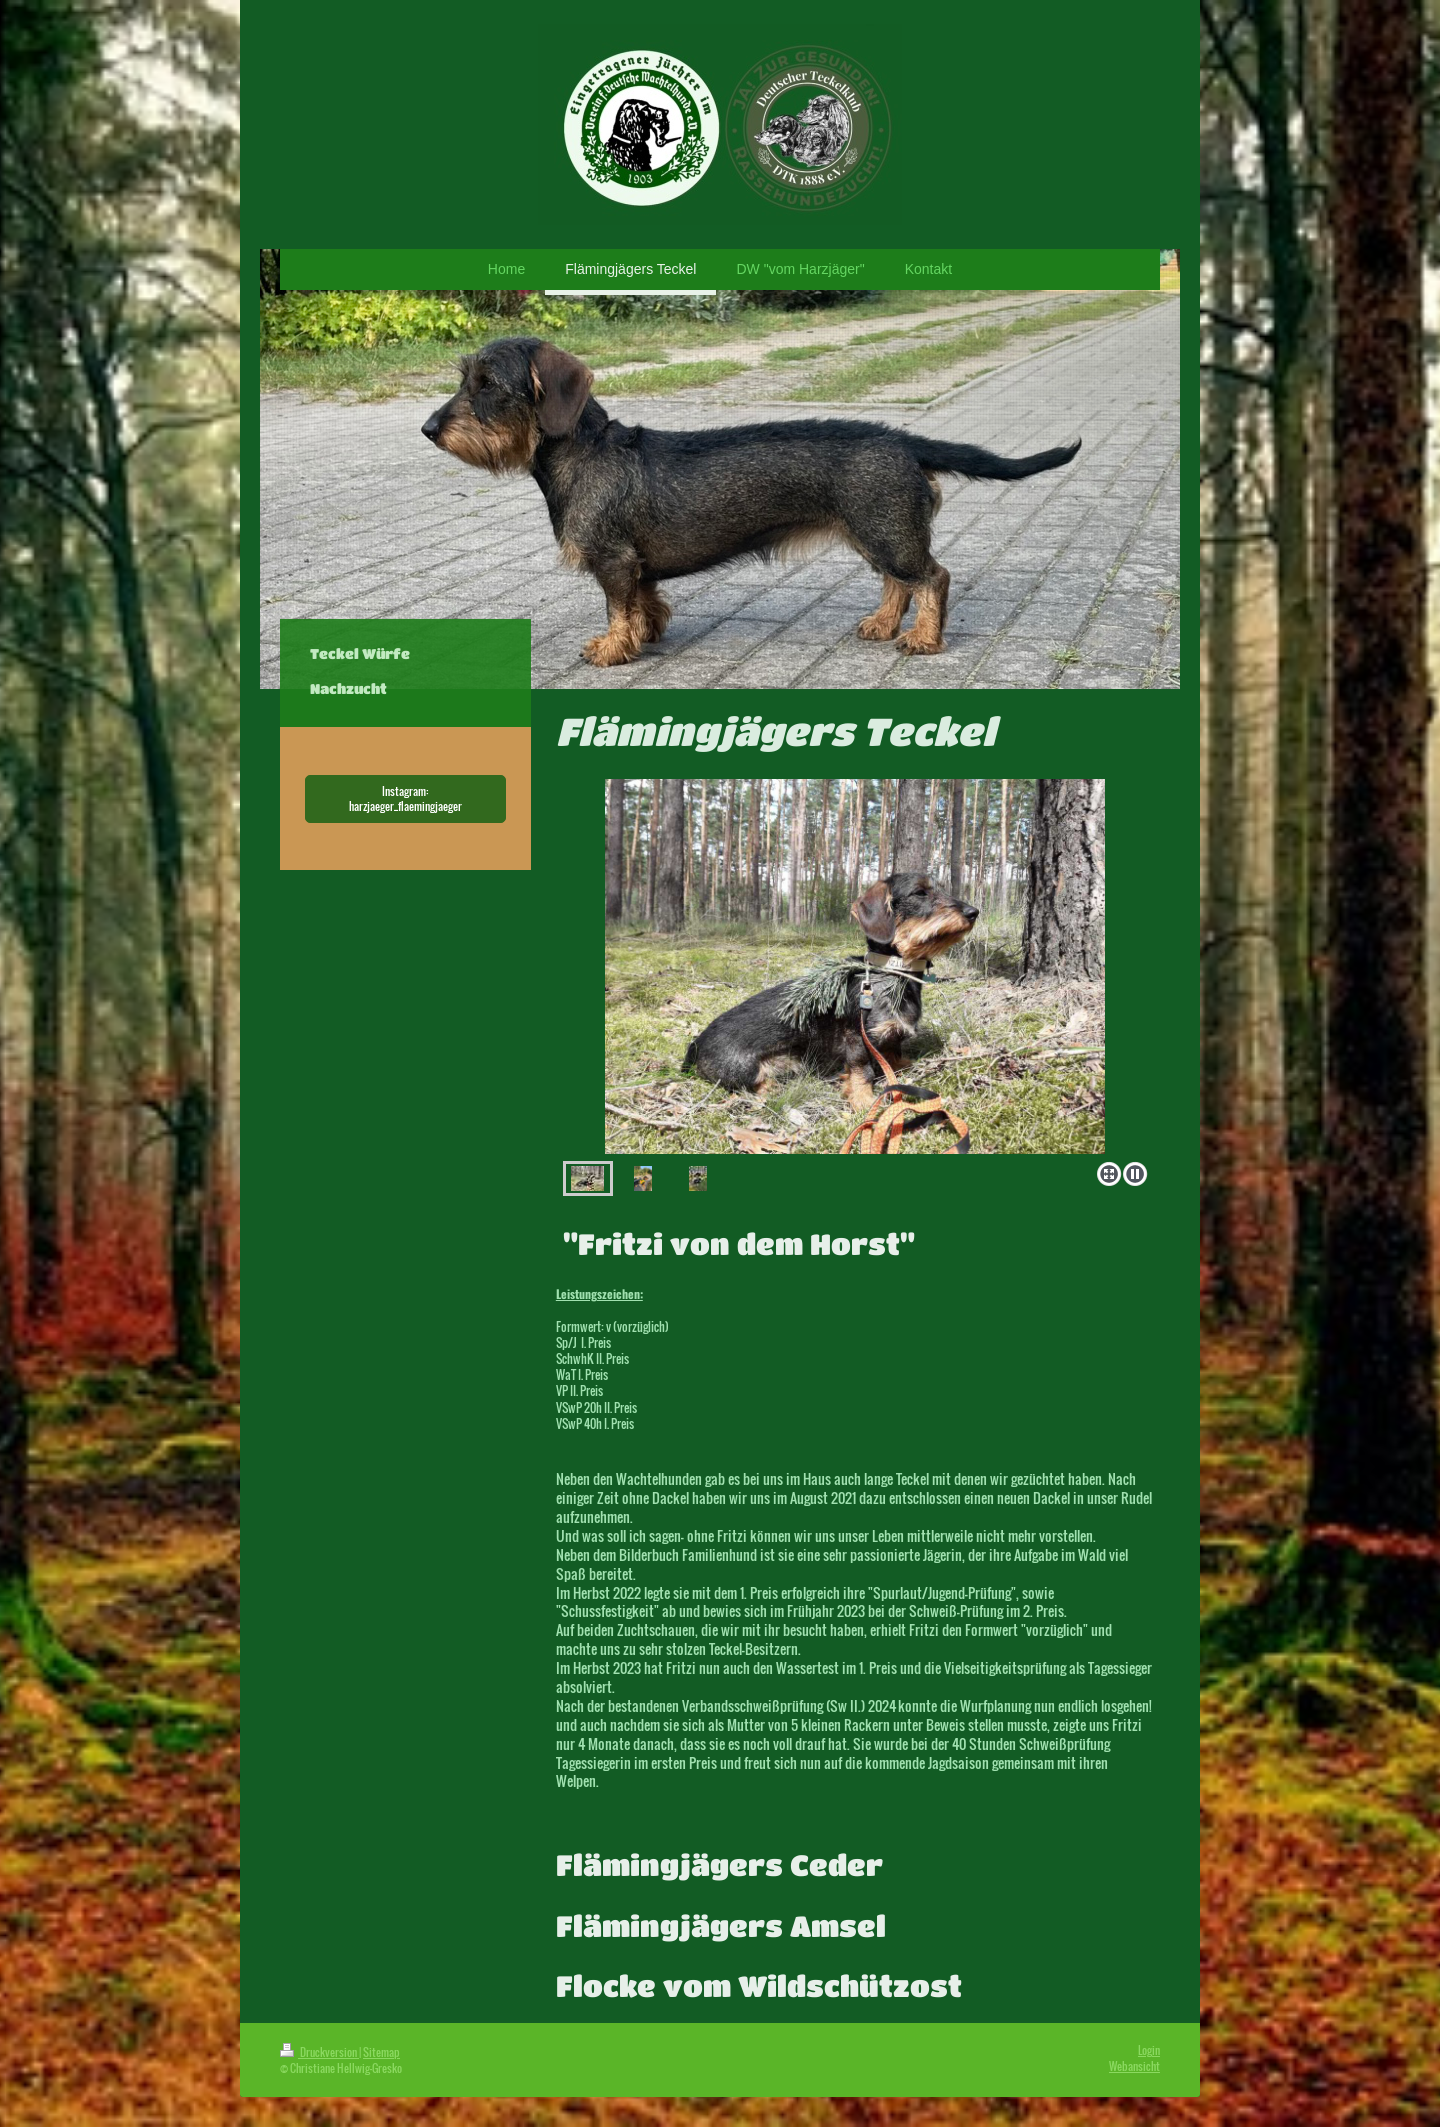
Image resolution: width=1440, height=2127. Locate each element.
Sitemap (381, 2052)
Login (1149, 2050)
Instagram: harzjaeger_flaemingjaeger (405, 798)
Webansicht (1134, 2066)
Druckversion (319, 2052)
